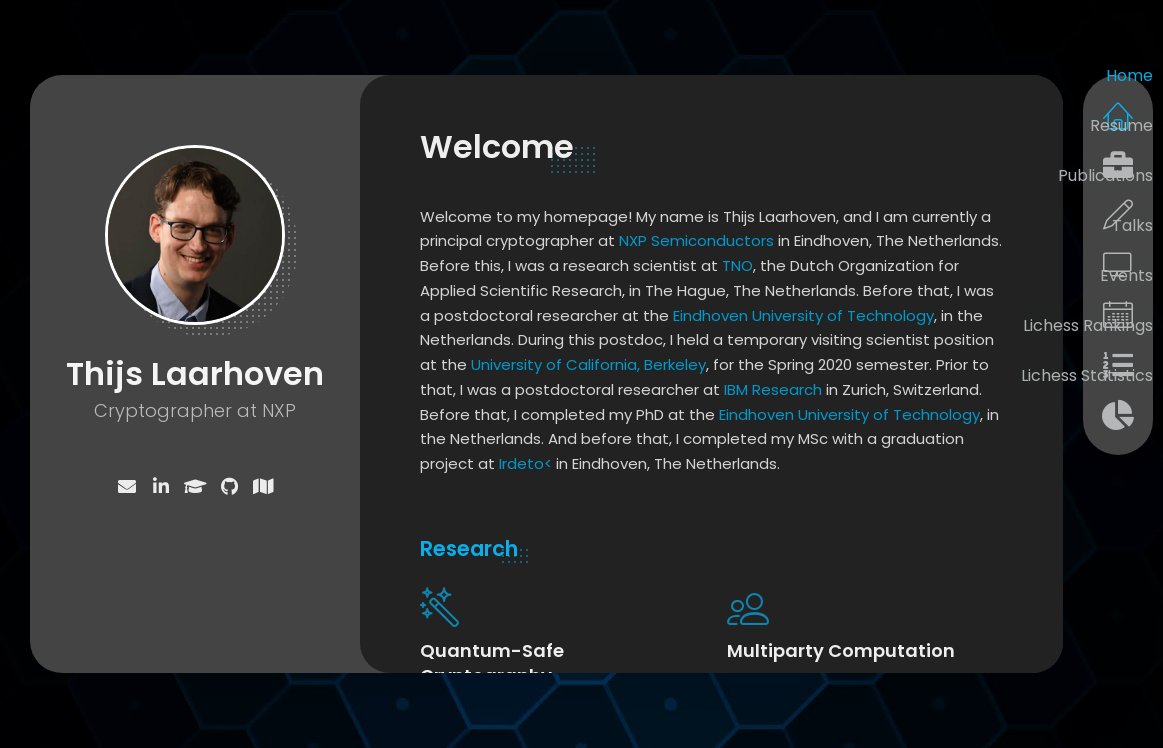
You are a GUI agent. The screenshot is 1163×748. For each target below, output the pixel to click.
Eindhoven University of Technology (803, 315)
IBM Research (773, 389)
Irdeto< (525, 463)
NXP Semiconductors (696, 240)
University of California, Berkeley (588, 364)
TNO (737, 265)
